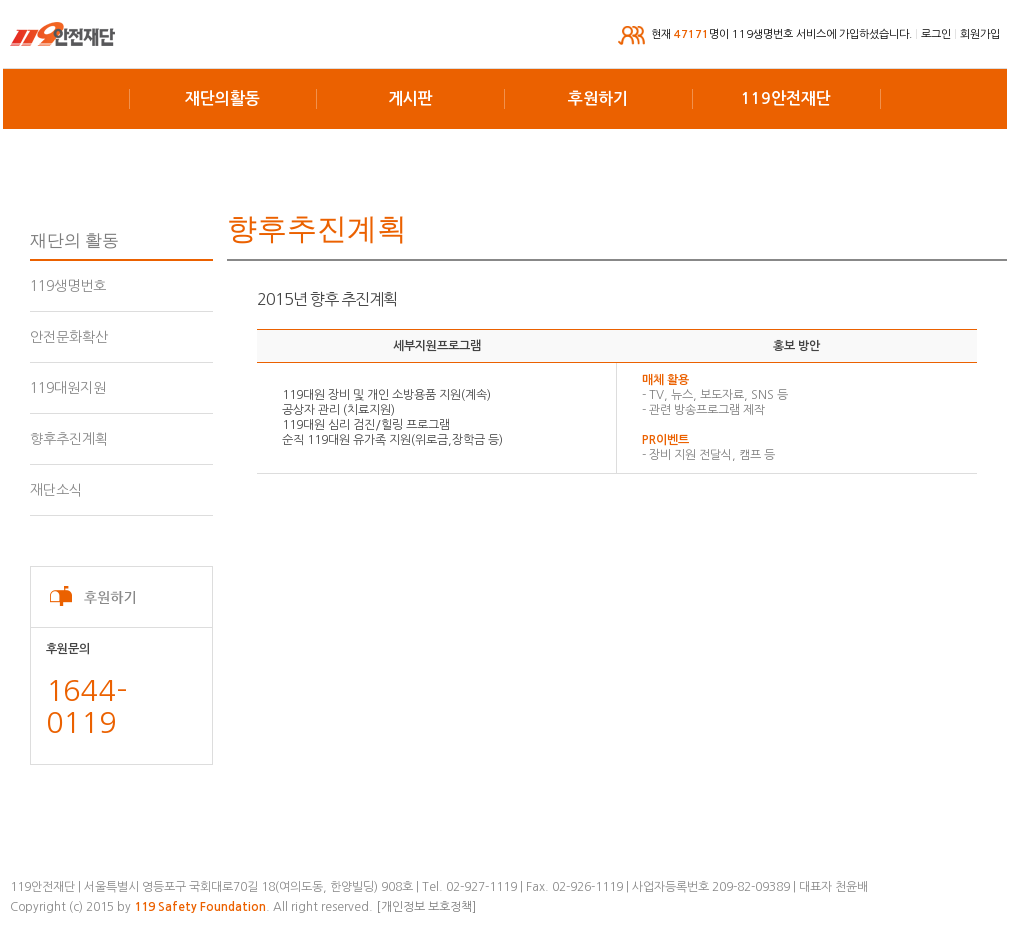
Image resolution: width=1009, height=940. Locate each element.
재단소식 (56, 490)
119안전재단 (786, 98)
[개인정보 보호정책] (426, 907)
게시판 (410, 98)
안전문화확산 (69, 337)
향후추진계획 (69, 439)
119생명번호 (68, 286)
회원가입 (980, 34)
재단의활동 (222, 98)
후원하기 (598, 98)
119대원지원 (68, 388)
